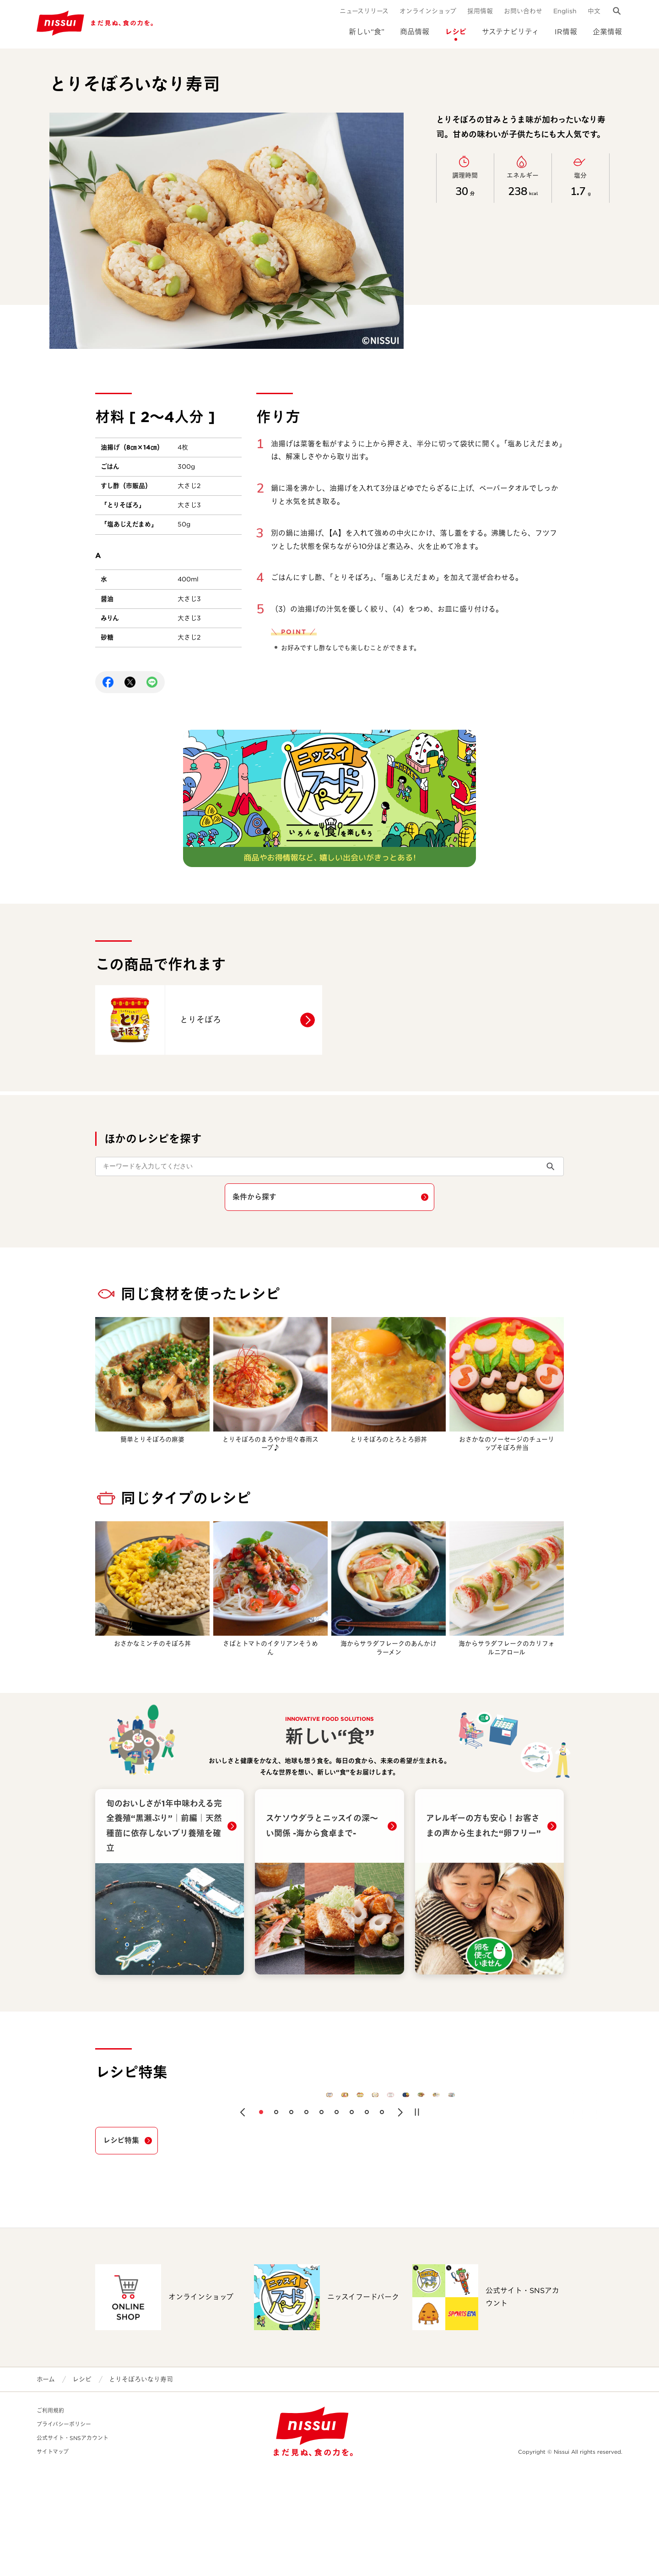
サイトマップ (53, 2557)
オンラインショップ (428, 11)
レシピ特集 (121, 2245)
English (565, 11)
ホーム (46, 2484)
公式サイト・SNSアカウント (72, 2543)
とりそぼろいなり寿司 (141, 2484)
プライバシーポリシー (64, 2529)
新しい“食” (366, 31)
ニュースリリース (364, 11)
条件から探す (254, 1197)
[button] (242, 2217)
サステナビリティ (510, 31)
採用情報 (480, 11)
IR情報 (566, 31)
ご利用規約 (50, 2515)
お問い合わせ (523, 11)
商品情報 (414, 31)
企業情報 (607, 31)
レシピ (455, 31)
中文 (594, 11)
